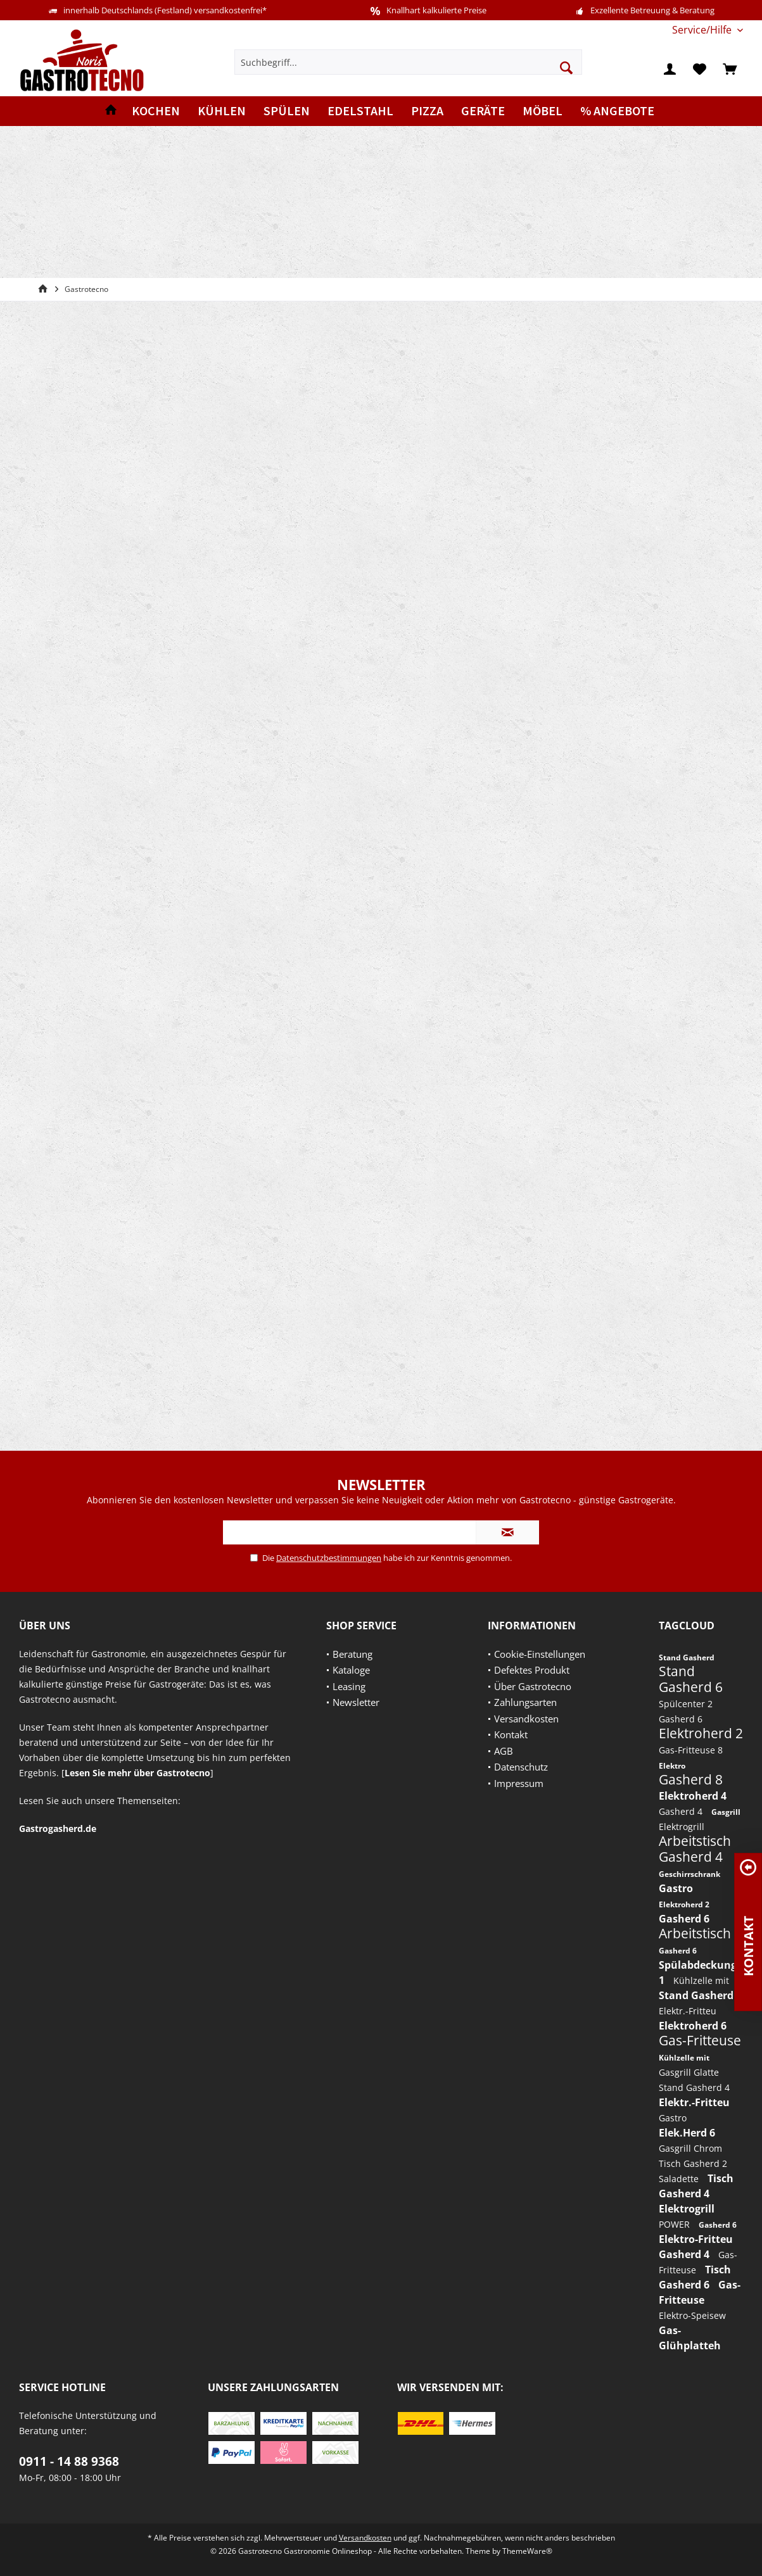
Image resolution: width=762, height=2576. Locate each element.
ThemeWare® (527, 2551)
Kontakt (511, 1734)
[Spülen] (287, 111)
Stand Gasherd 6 (691, 1679)
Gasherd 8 (691, 1779)
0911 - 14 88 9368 (69, 2461)
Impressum (518, 1783)
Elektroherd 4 (693, 1796)
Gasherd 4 (682, 1811)
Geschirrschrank (689, 1874)
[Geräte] (483, 111)
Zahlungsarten (525, 1702)
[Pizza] (427, 111)
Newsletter (356, 1702)
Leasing (349, 1686)
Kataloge (351, 1670)
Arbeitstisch (695, 1841)
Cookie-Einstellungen (539, 1654)
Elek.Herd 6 (687, 2133)
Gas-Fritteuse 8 (691, 1750)
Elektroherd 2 (701, 1733)
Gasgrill (725, 1812)
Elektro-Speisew (692, 2315)
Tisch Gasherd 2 (693, 2163)
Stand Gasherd (686, 1657)
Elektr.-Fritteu (687, 2011)
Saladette (680, 2179)
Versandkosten (526, 1718)
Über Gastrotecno (532, 1686)
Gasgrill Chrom (690, 2148)
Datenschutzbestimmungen (328, 1557)
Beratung (352, 1654)
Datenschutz (521, 1766)
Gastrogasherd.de (57, 1828)
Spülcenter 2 (686, 1704)
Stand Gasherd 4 (694, 2087)
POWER (675, 2224)
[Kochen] (156, 111)
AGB (503, 1751)
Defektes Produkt (531, 1670)
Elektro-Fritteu (696, 2239)
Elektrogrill (681, 1827)
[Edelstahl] (360, 111)
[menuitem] (703, 30)
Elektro (672, 1765)
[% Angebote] (617, 111)
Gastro (676, 1888)
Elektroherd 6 (693, 2026)
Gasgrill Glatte (689, 2072)
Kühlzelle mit (701, 1980)
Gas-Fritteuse (700, 2040)
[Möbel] (542, 111)
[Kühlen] (222, 111)
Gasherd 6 (680, 1719)
